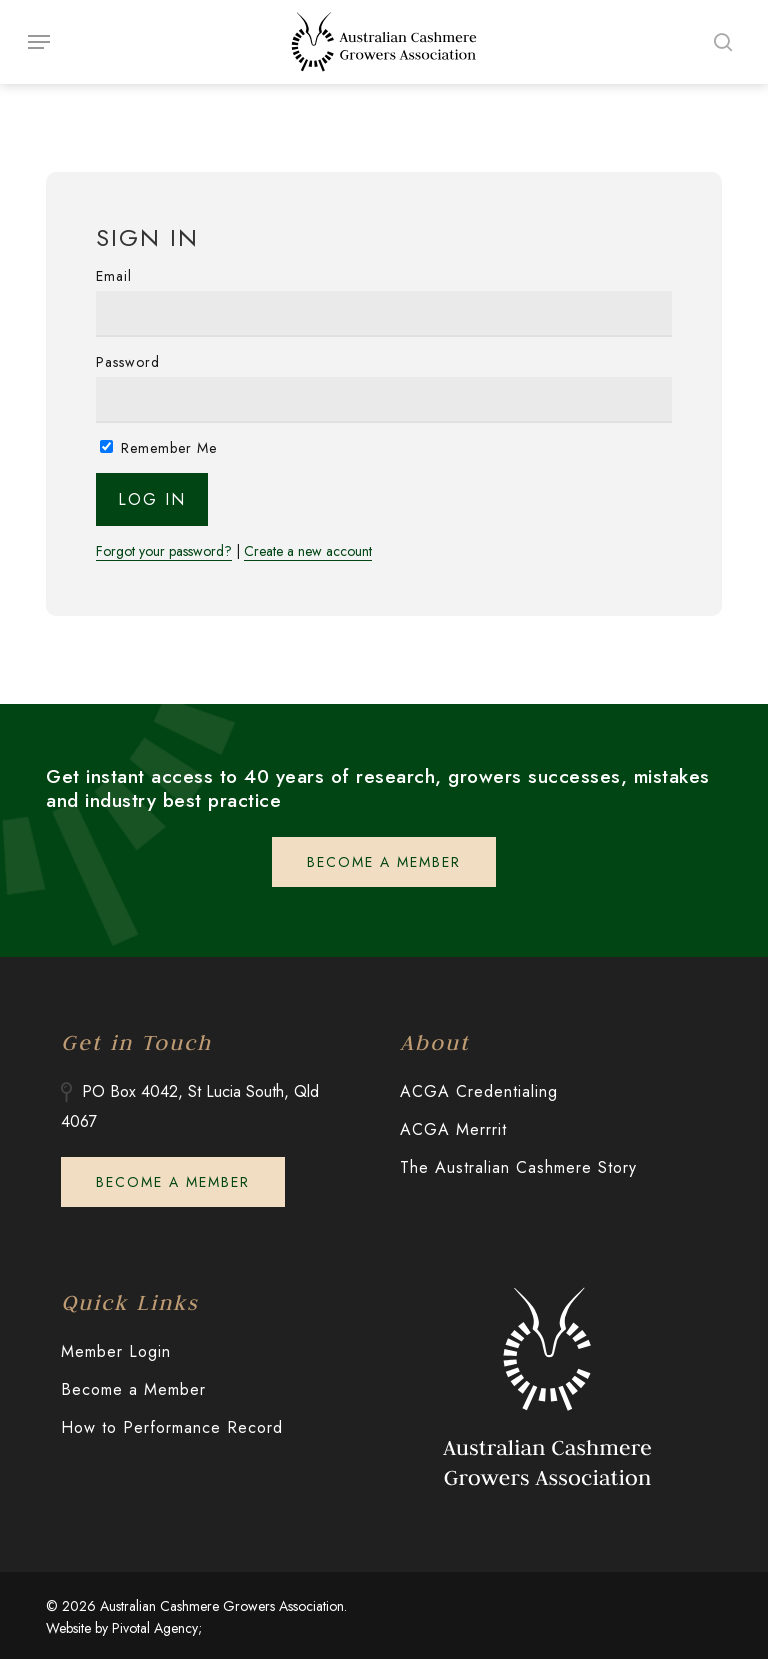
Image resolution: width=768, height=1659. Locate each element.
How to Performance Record (172, 1427)
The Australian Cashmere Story (518, 1167)
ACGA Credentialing (479, 1091)
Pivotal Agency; (157, 1628)
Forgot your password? (164, 551)
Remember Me (158, 448)
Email (114, 276)
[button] (39, 42)
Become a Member (133, 1389)
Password (128, 362)
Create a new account (308, 551)
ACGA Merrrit (453, 1129)
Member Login (116, 1351)
